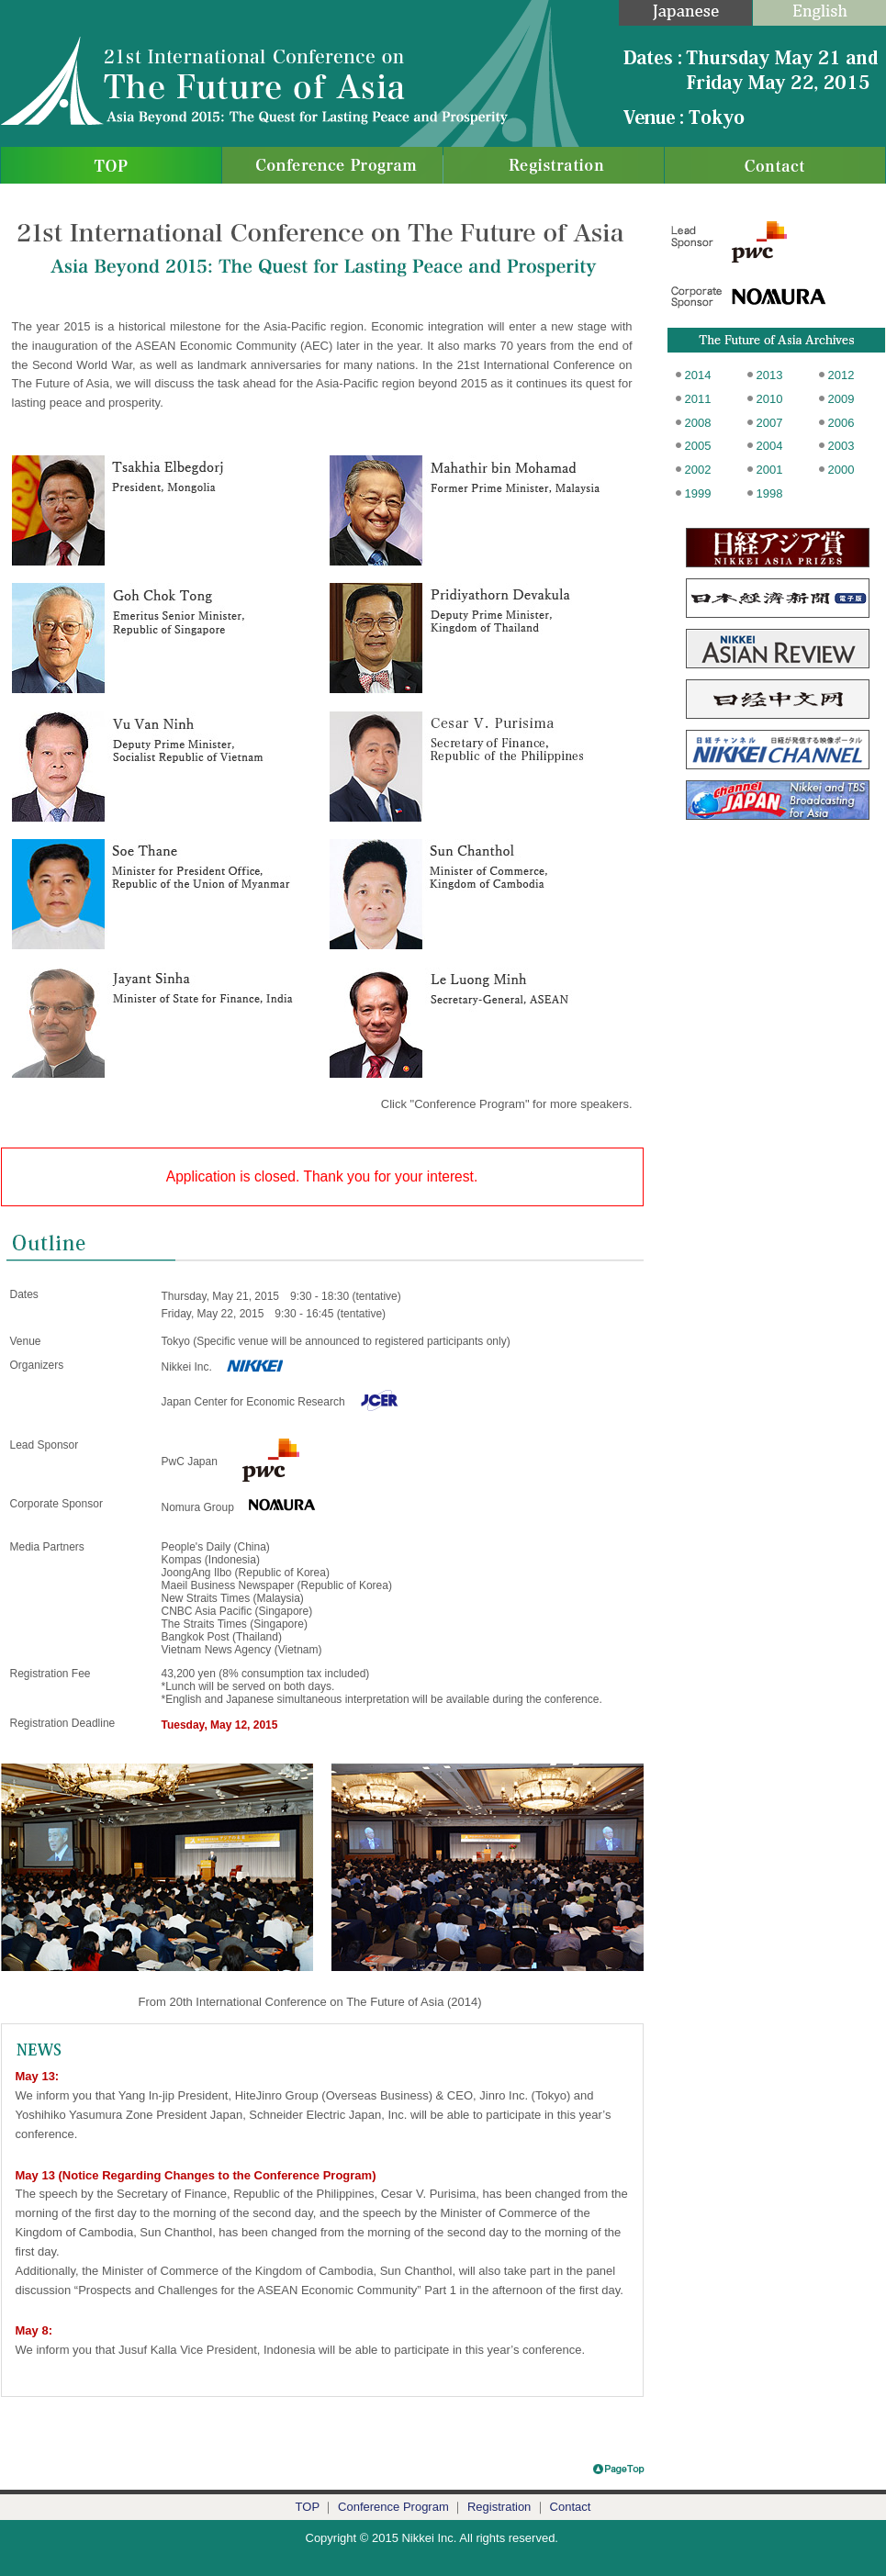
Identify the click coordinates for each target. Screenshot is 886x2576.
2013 (770, 375)
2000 (841, 469)
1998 (770, 493)
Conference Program (393, 2507)
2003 (841, 446)
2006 (841, 423)
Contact (570, 2507)
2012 (841, 375)
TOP (308, 2507)
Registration (499, 2507)
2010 (770, 399)
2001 (770, 469)
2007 (770, 423)
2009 (841, 399)
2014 (698, 375)
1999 (698, 493)
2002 (698, 469)
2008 (698, 423)
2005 (698, 446)
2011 (698, 399)
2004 (770, 446)
